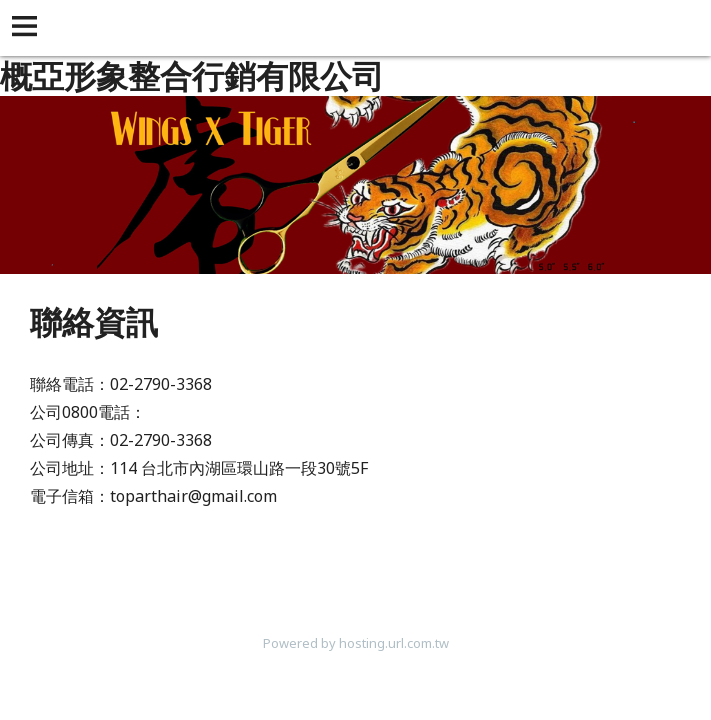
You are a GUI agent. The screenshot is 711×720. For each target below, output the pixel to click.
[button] (28, 28)
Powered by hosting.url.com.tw (356, 643)
